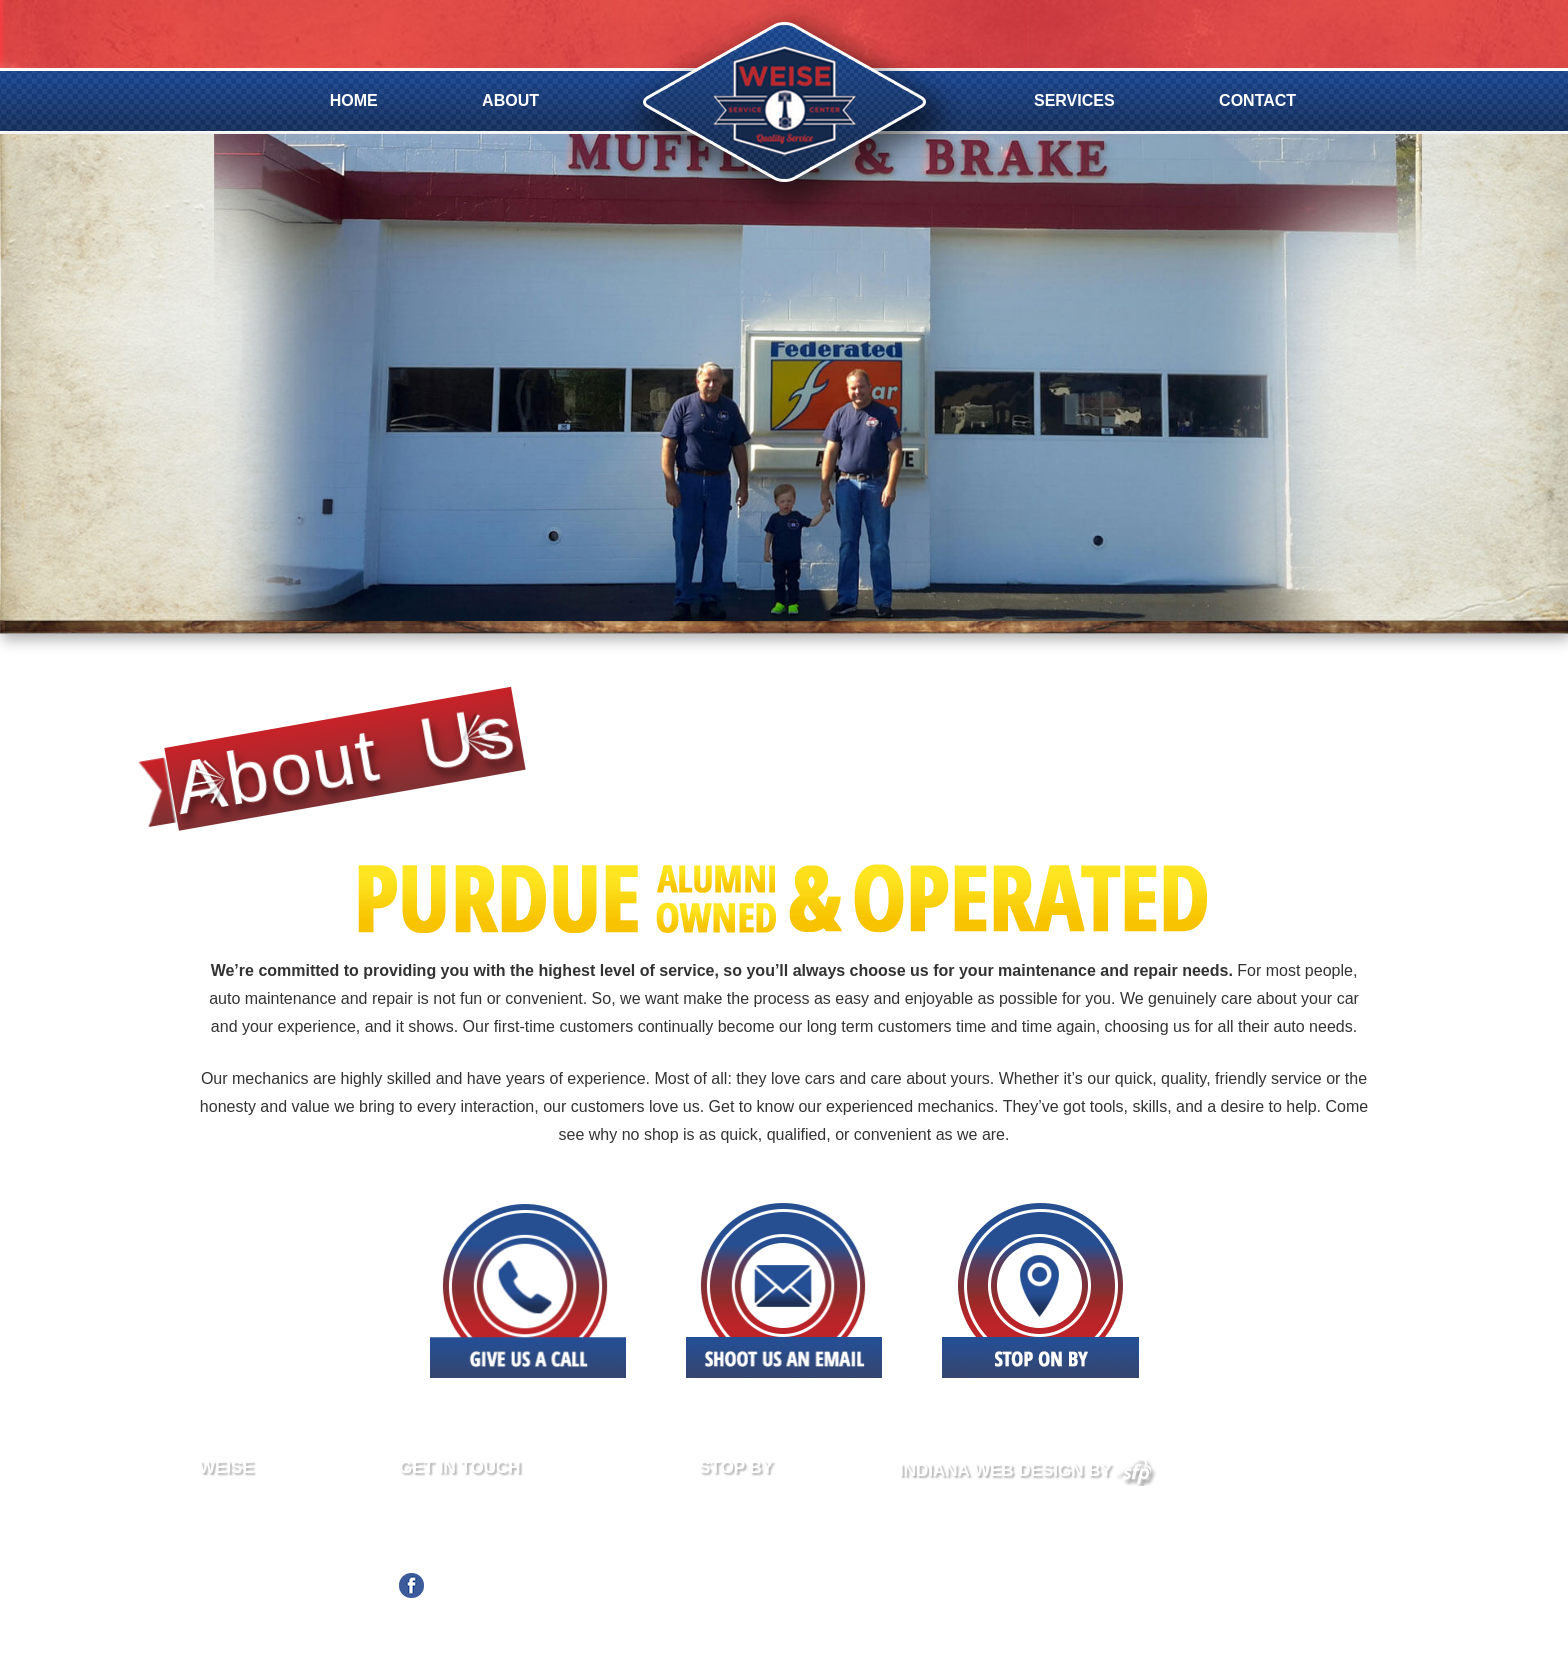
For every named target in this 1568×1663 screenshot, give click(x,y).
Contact (1257, 100)
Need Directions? (752, 1579)
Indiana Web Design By (1028, 1470)
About (510, 100)
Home (354, 100)
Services (1074, 100)
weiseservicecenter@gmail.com (540, 1545)
